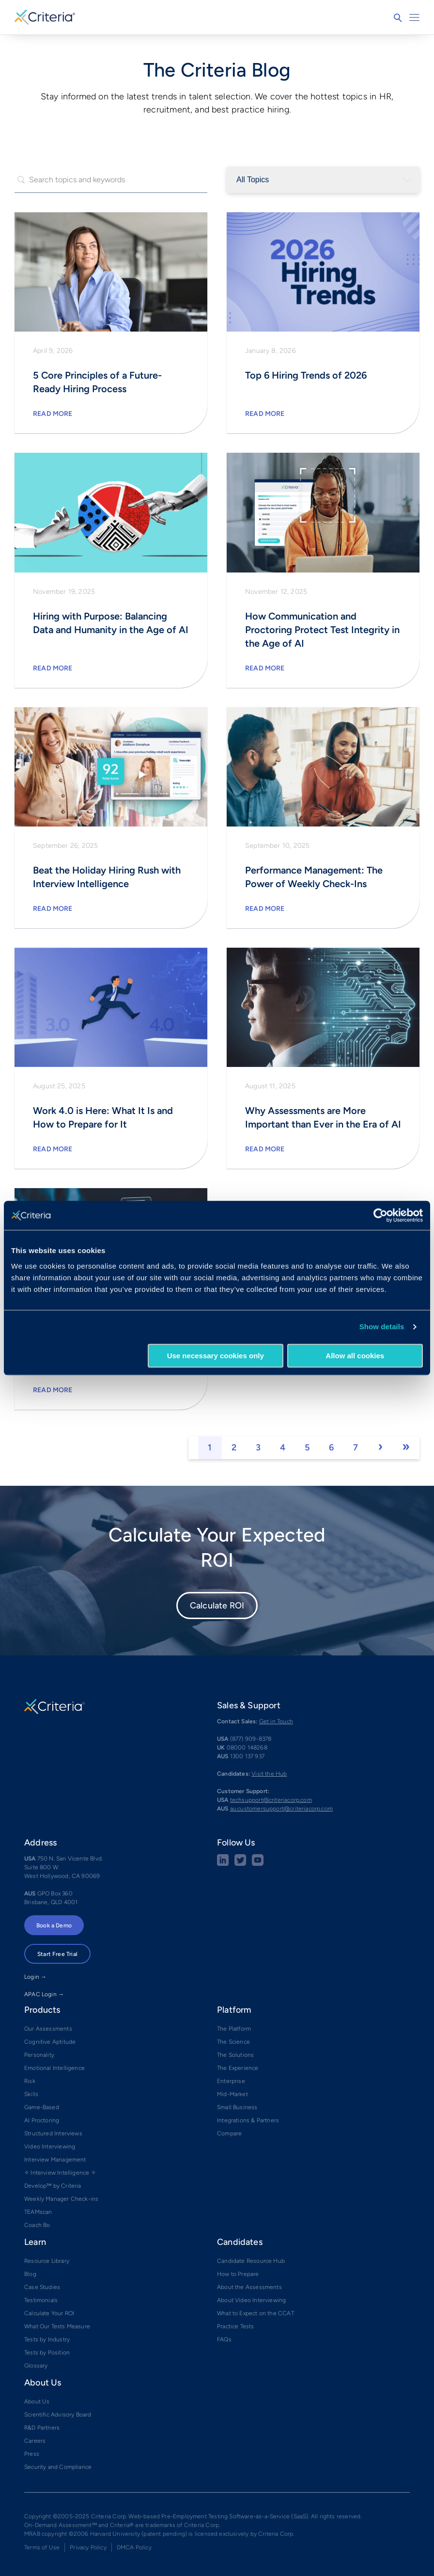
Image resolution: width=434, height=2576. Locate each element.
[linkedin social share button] (223, 1863)
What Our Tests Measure (57, 2326)
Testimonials (41, 2300)
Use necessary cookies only (215, 1356)
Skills (31, 2094)
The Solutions (235, 2054)
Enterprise (231, 2081)
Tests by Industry (47, 2339)
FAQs (224, 2339)
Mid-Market (232, 2094)
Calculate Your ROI (49, 2313)
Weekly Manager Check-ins (61, 2198)
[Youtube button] (258, 1863)
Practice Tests (235, 2326)
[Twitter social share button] (240, 1863)
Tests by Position (47, 2352)
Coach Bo (37, 2225)
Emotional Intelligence (54, 2068)
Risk (29, 2081)
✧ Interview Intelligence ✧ (60, 2172)
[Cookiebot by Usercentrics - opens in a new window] (380, 1215)
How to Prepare (238, 2274)
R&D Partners (42, 2427)
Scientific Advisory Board (58, 2414)
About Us (36, 2401)
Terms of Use (42, 2547)
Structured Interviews (53, 2133)
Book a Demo (54, 1925)
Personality (39, 2054)
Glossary (35, 2365)
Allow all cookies (355, 1356)
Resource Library (46, 2261)
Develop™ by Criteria (52, 2185)
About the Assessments (249, 2287)
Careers (35, 2440)
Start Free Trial (57, 1954)
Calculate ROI (217, 1605)
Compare (229, 2133)
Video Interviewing (49, 2146)
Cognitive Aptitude (50, 2041)
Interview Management (55, 2159)
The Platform (234, 2028)
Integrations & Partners (248, 2120)
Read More (53, 414)
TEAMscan (38, 2212)
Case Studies (42, 2287)
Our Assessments (48, 2028)
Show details (381, 1326)
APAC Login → (44, 1994)
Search (397, 18)
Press (31, 2453)
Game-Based (41, 2107)
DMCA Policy (134, 2547)
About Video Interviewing (251, 2300)
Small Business (237, 2107)
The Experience (238, 2068)
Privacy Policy (88, 2547)
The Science (233, 2041)
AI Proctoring (41, 2120)
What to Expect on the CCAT (255, 2313)
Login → (35, 1976)
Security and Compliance (58, 2467)
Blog (30, 2274)
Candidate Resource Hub (251, 2261)
